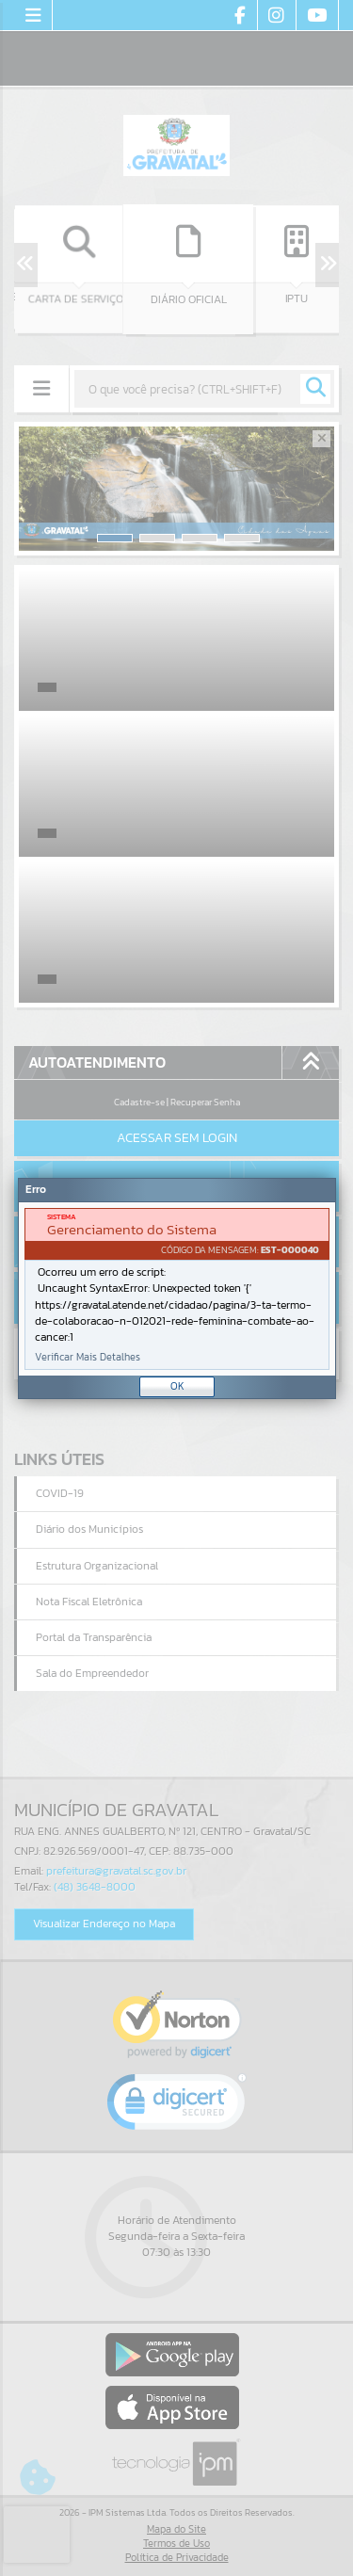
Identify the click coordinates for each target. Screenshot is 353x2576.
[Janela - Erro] (177, 1288)
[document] (177, 1289)
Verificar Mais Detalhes (87, 1357)
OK (177, 1385)
